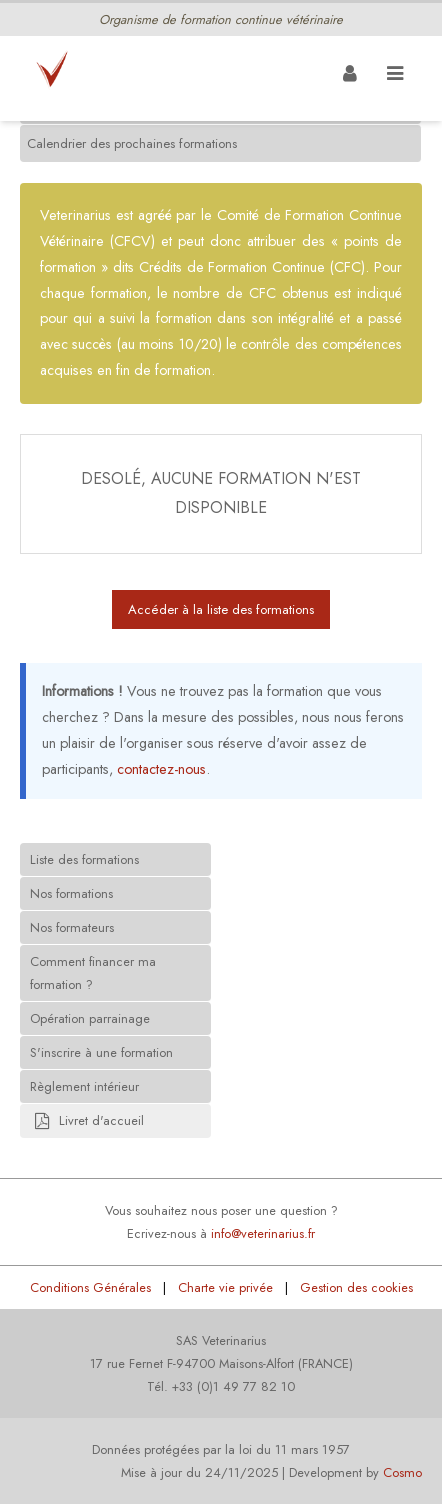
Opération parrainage (90, 1018)
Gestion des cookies (356, 1287)
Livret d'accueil (87, 1121)
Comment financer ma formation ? (93, 973)
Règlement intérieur (84, 1086)
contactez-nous (161, 769)
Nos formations (71, 893)
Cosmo (402, 1472)
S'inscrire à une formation (101, 1052)
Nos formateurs (72, 927)
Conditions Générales (90, 1287)
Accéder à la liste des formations (221, 609)
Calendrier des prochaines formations (132, 143)
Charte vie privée (225, 1287)
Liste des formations (84, 859)
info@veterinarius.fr (263, 1233)
